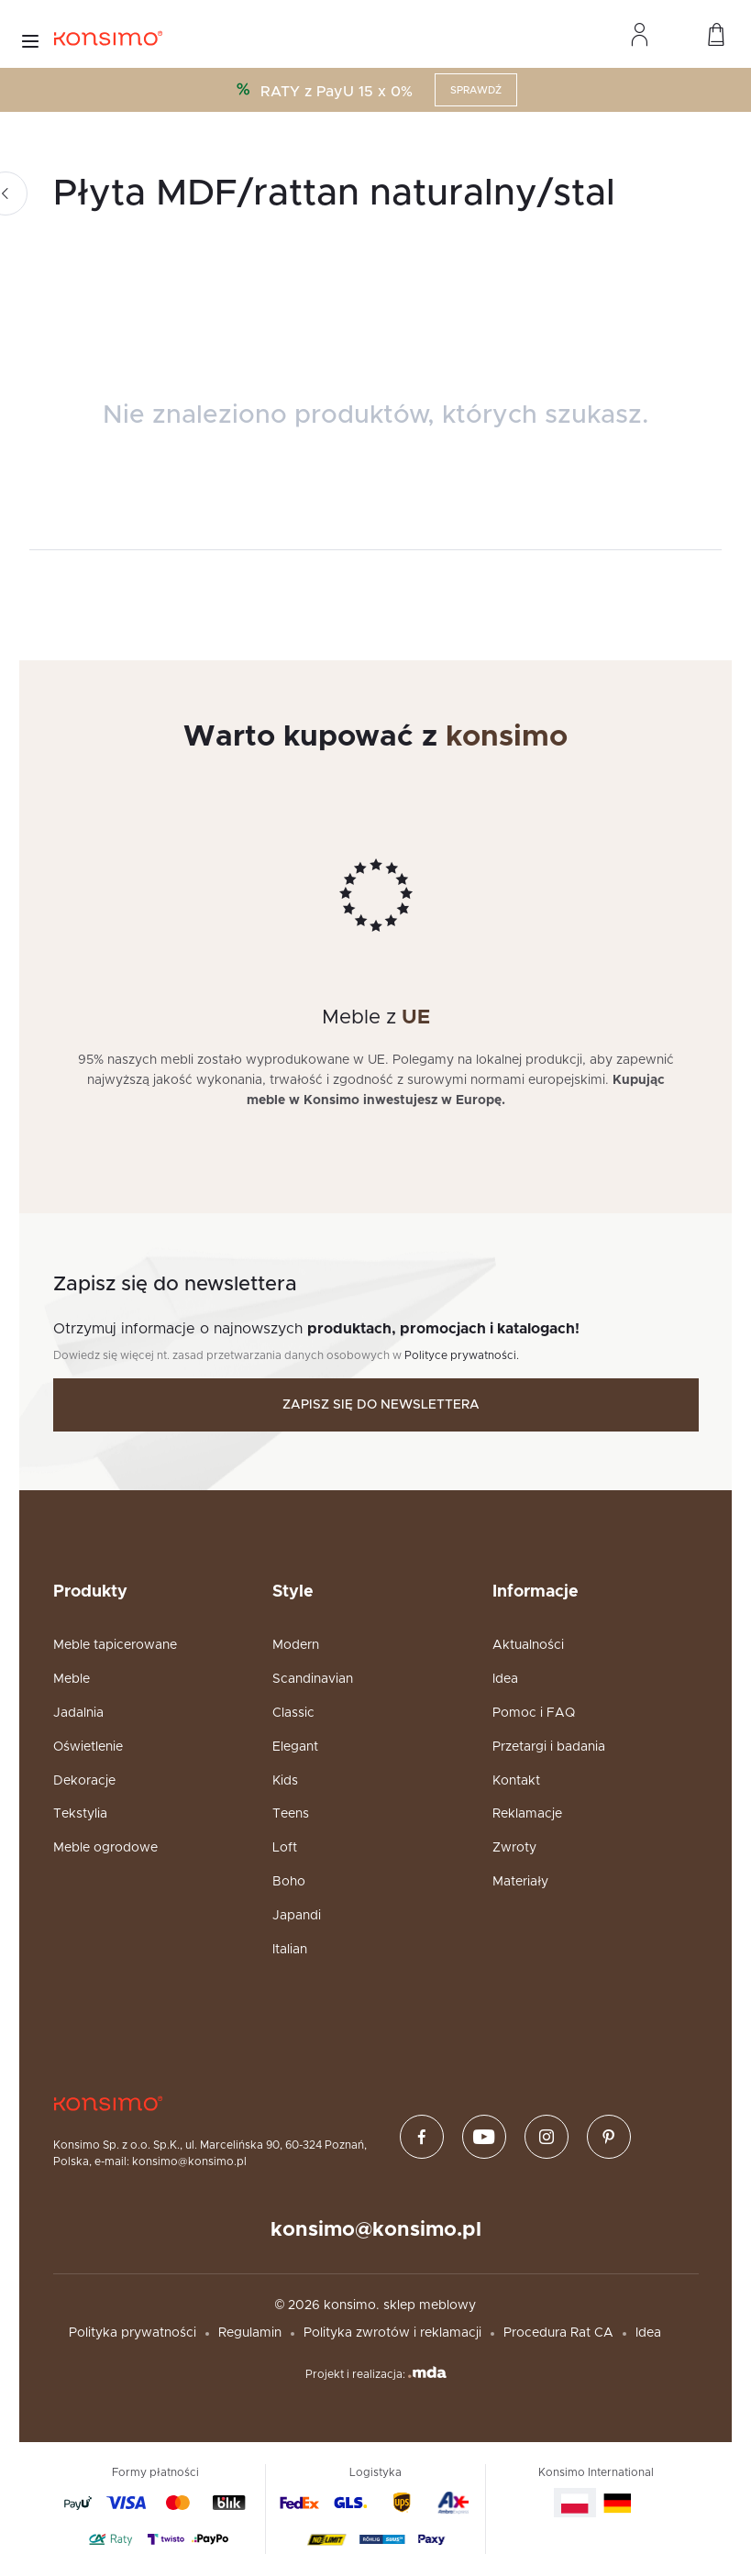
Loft (284, 1847)
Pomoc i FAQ (533, 1713)
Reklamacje (527, 1814)
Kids (285, 1780)
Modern (295, 1645)
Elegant (295, 1747)
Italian (289, 1949)
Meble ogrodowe (105, 1847)
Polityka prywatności (132, 2333)
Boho (288, 1881)
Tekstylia (80, 1814)
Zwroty (514, 1847)
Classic (293, 1713)
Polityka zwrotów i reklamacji (392, 2333)
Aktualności (528, 1645)
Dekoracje (84, 1780)
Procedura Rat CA (558, 2333)
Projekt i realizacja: (376, 2373)
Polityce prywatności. (461, 1355)
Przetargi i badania (548, 1747)
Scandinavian (312, 1679)
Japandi (296, 1915)
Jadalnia (78, 1713)
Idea (505, 1679)
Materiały (520, 1881)
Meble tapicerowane (115, 1645)
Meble (71, 1679)
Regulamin (250, 2333)
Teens (290, 1814)
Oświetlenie (88, 1747)
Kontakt (516, 1780)
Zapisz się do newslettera (381, 1405)
